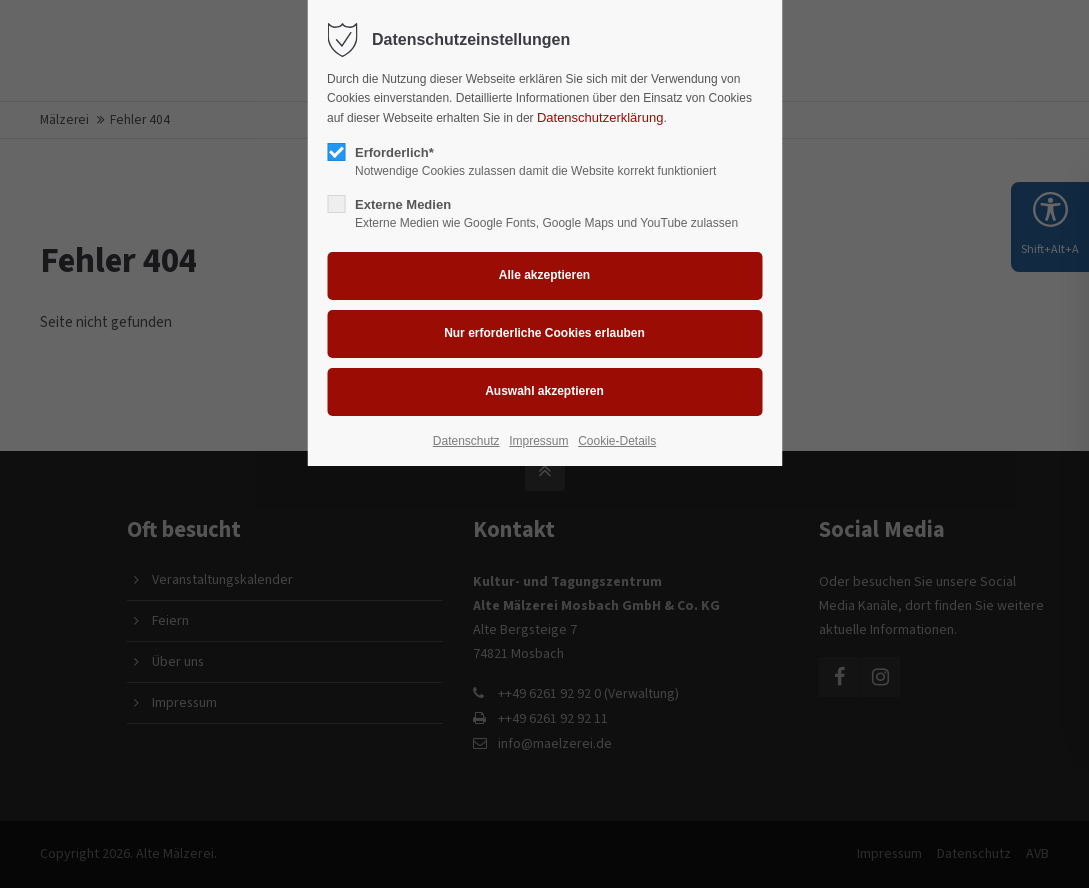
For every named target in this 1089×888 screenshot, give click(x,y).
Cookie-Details (617, 441)
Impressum (538, 441)
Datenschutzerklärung (600, 117)
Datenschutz (466, 441)
